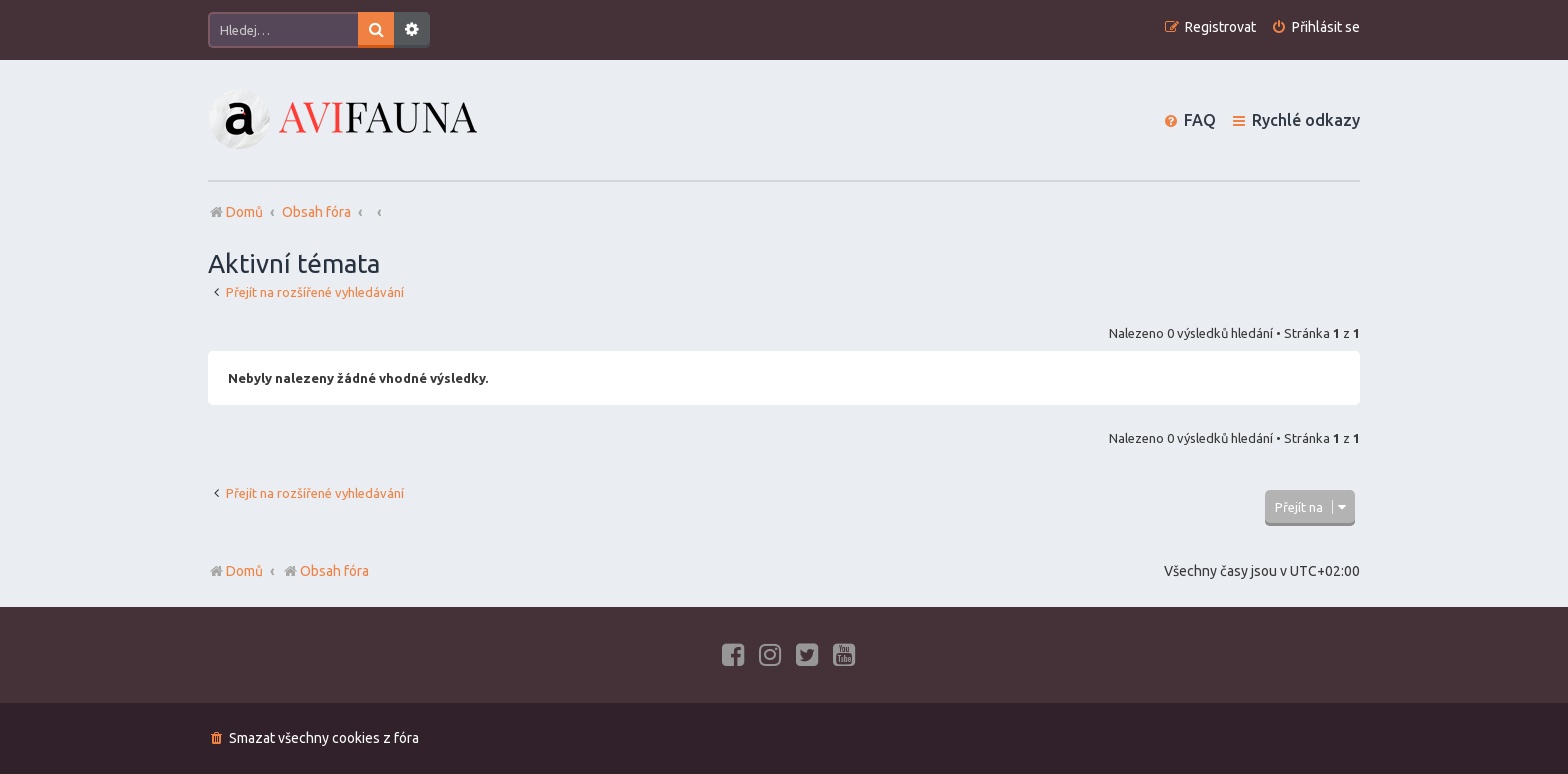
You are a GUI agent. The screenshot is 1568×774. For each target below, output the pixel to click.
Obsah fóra (325, 571)
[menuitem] (1315, 27)
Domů (244, 571)
